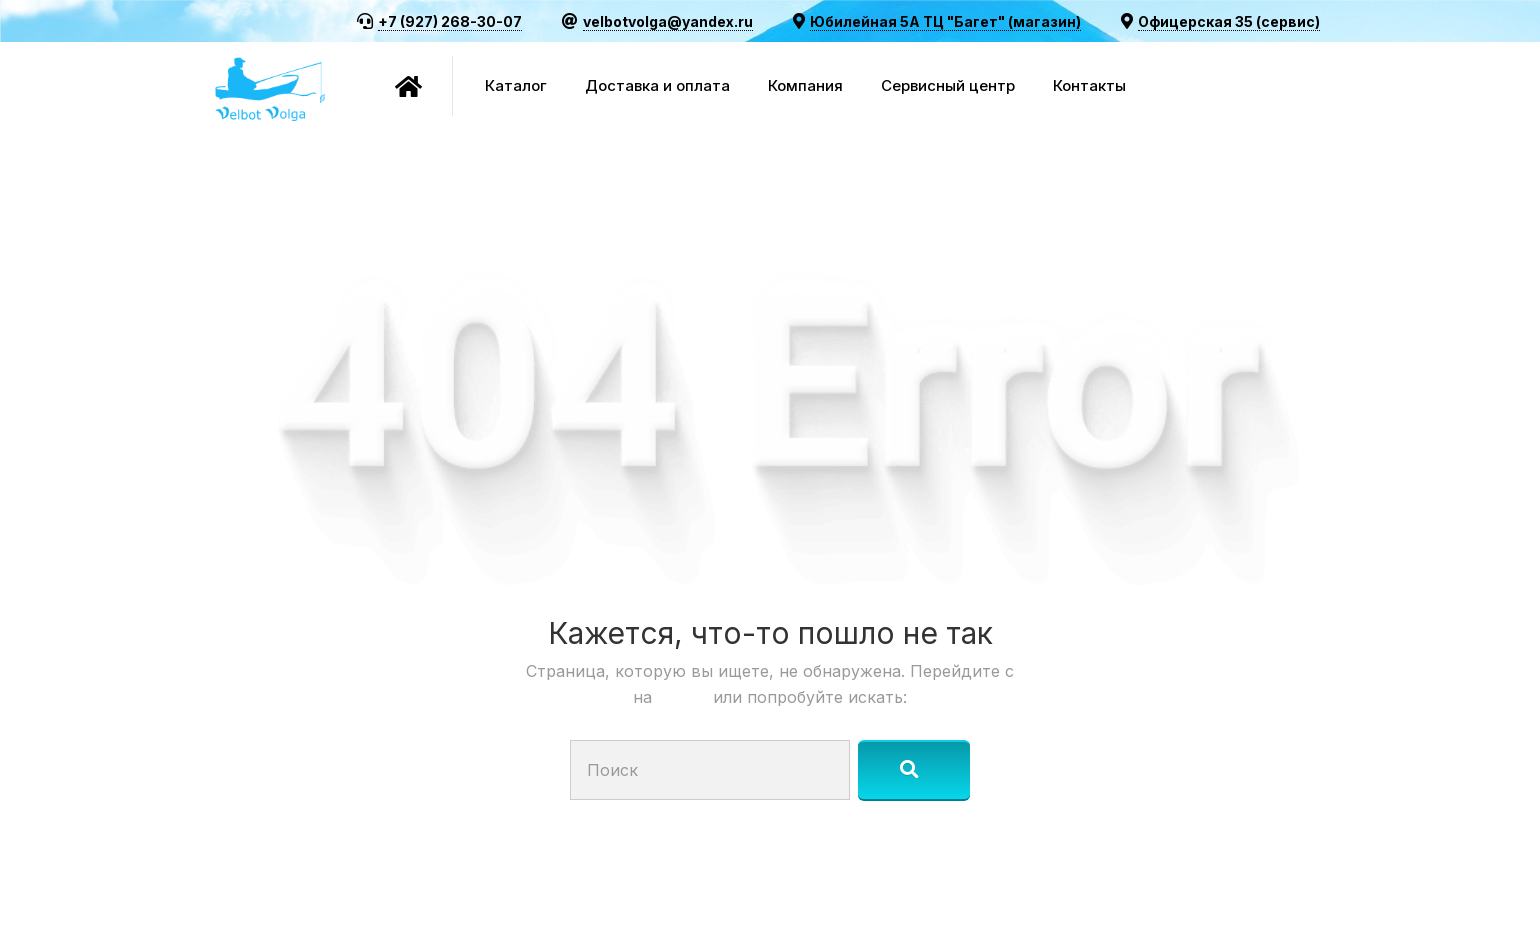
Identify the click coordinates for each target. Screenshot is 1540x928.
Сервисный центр (948, 85)
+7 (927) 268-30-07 (450, 21)
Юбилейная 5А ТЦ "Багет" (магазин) (945, 21)
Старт (685, 697)
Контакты (1089, 85)
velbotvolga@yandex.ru (668, 21)
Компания (805, 85)
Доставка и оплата (657, 85)
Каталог (516, 85)
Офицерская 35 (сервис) (1229, 21)
